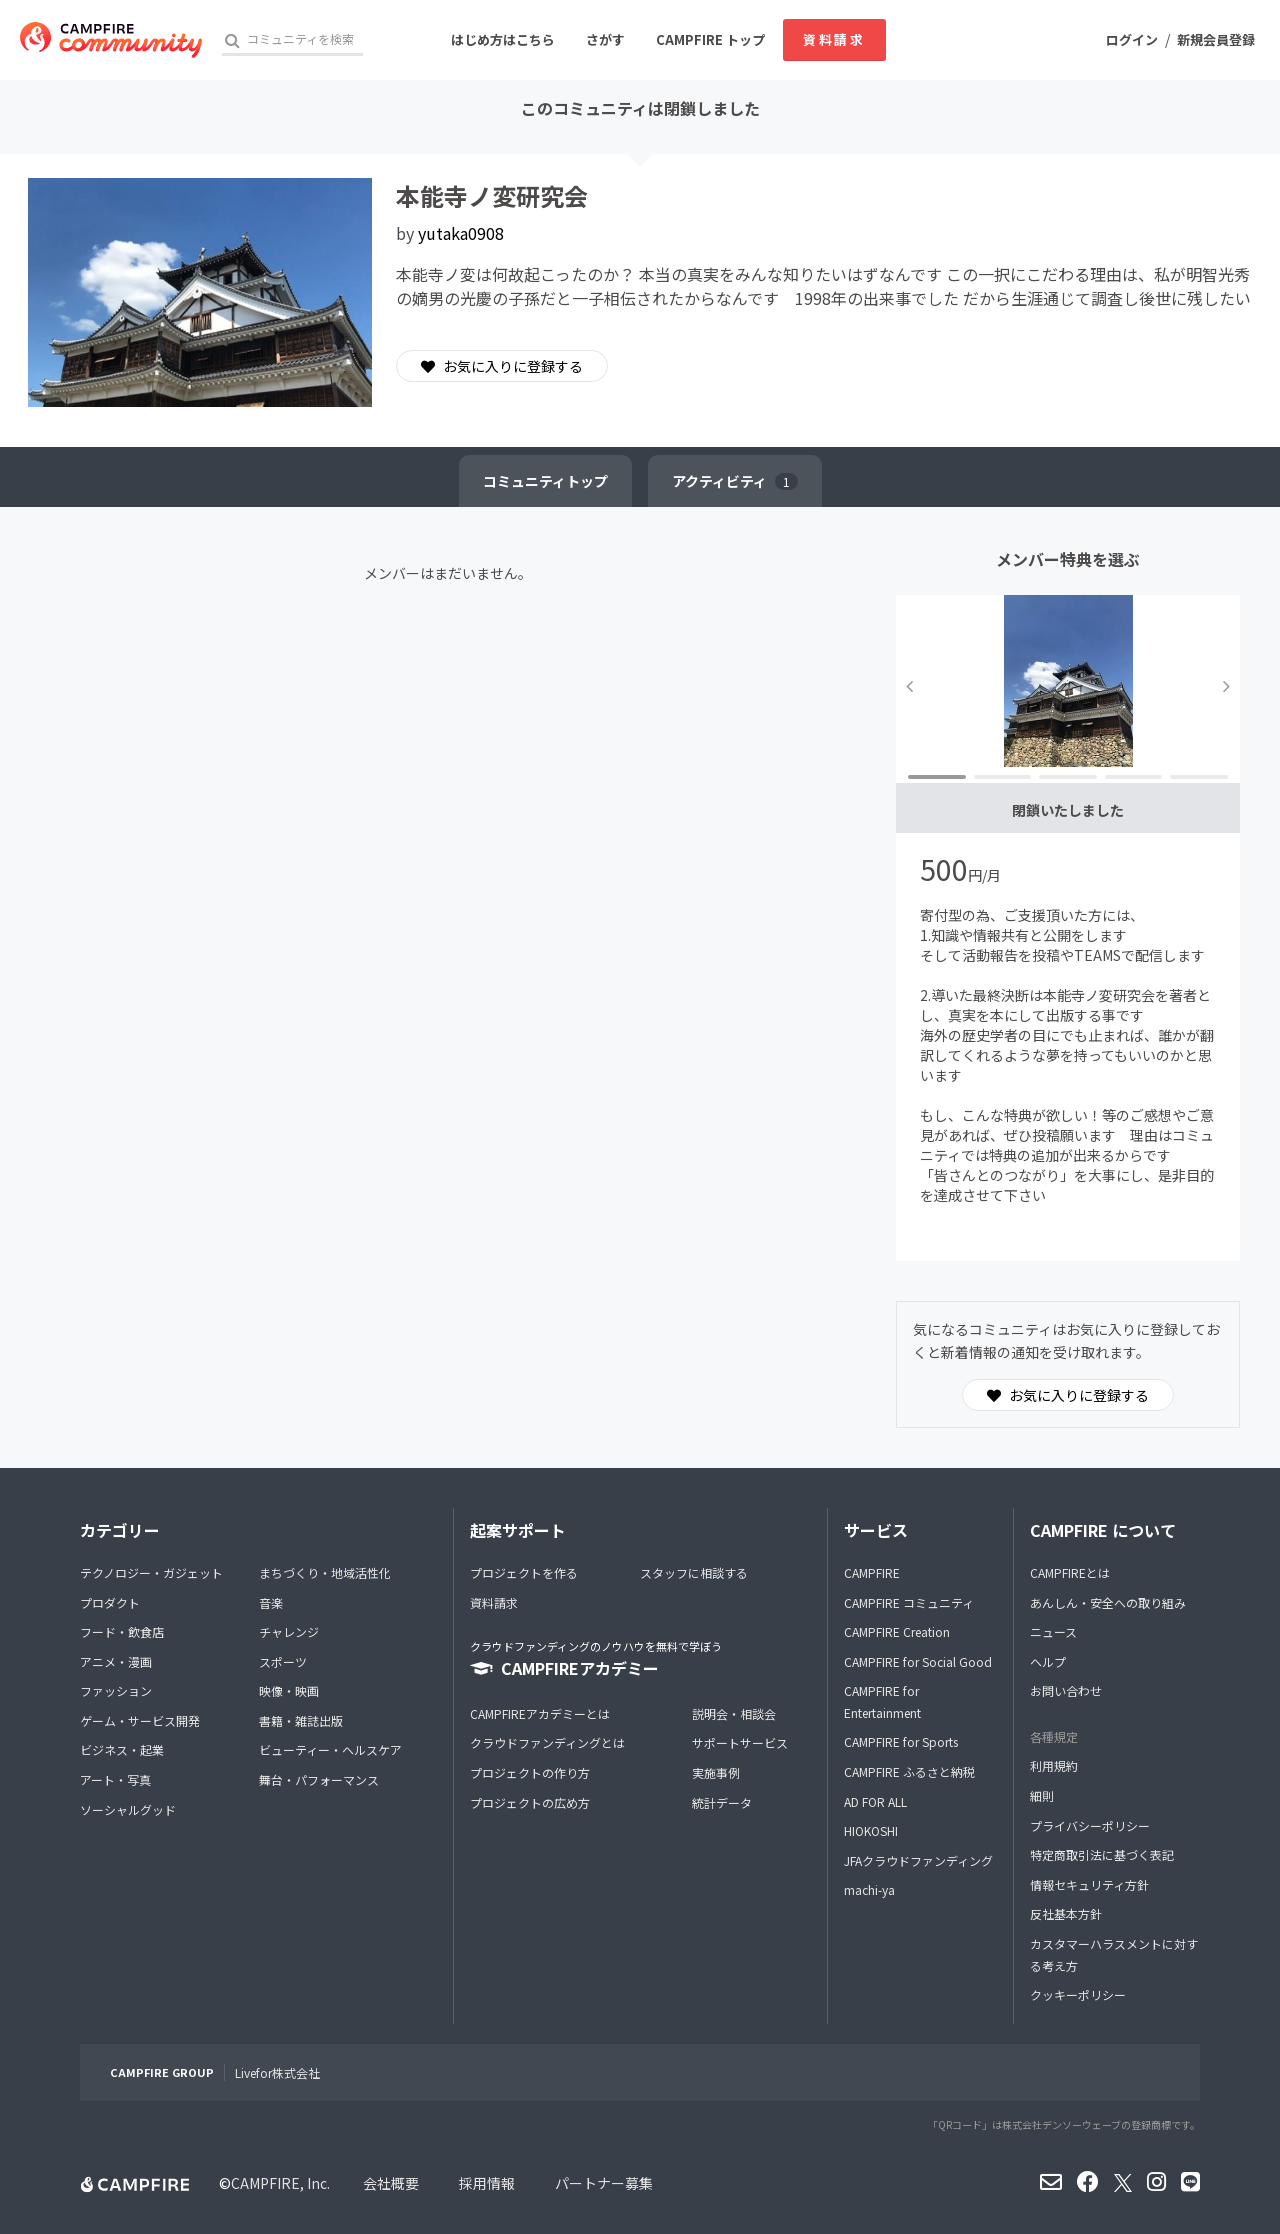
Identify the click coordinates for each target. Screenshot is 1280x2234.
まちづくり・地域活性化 (325, 1572)
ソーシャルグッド (128, 1809)
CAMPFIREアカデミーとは (540, 1713)
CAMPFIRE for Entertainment (882, 1701)
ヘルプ (1048, 1661)
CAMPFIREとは (1070, 1572)
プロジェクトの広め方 (530, 1802)
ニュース (1053, 1631)
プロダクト (110, 1602)
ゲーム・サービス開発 (140, 1720)
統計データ (722, 1802)
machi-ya (869, 1889)
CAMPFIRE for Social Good (918, 1661)
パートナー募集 (604, 2183)
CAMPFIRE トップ (710, 39)
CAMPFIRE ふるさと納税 (909, 1771)
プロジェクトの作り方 (530, 1772)
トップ (545, 481)
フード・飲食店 (122, 1631)
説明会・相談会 (734, 1713)
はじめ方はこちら (503, 39)
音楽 (271, 1602)
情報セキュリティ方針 (1089, 1884)
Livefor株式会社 (277, 2072)
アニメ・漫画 (116, 1661)
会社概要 (391, 2183)
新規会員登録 (1216, 39)
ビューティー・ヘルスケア (330, 1749)
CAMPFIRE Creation (897, 1631)
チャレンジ (289, 1631)
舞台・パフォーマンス (319, 1779)
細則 (1042, 1795)
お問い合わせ (1066, 1690)
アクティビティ (735, 481)
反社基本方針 (1066, 1913)
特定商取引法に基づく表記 (1102, 1854)
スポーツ (283, 1661)
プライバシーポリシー (1090, 1825)
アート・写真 (115, 1779)
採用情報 (487, 2183)
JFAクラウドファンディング (918, 1860)
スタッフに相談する (694, 1572)
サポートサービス (740, 1742)
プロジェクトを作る (524, 1572)
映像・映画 (289, 1690)
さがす (605, 39)
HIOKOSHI (871, 1830)
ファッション (116, 1690)
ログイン (1132, 39)
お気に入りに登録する (502, 366)
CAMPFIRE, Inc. (280, 2183)
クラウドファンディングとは (547, 1742)
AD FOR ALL (875, 1801)
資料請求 (834, 39)
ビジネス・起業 (122, 1749)
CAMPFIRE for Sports (901, 1741)
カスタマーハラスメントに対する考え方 (1114, 1954)
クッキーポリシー (1078, 1994)
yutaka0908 (461, 233)
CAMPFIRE (872, 1572)
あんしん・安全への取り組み (1108, 1602)
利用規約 (1054, 1765)
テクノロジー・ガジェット (151, 1572)
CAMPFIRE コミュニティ (909, 1602)
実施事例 (716, 1772)
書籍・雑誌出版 (301, 1720)
